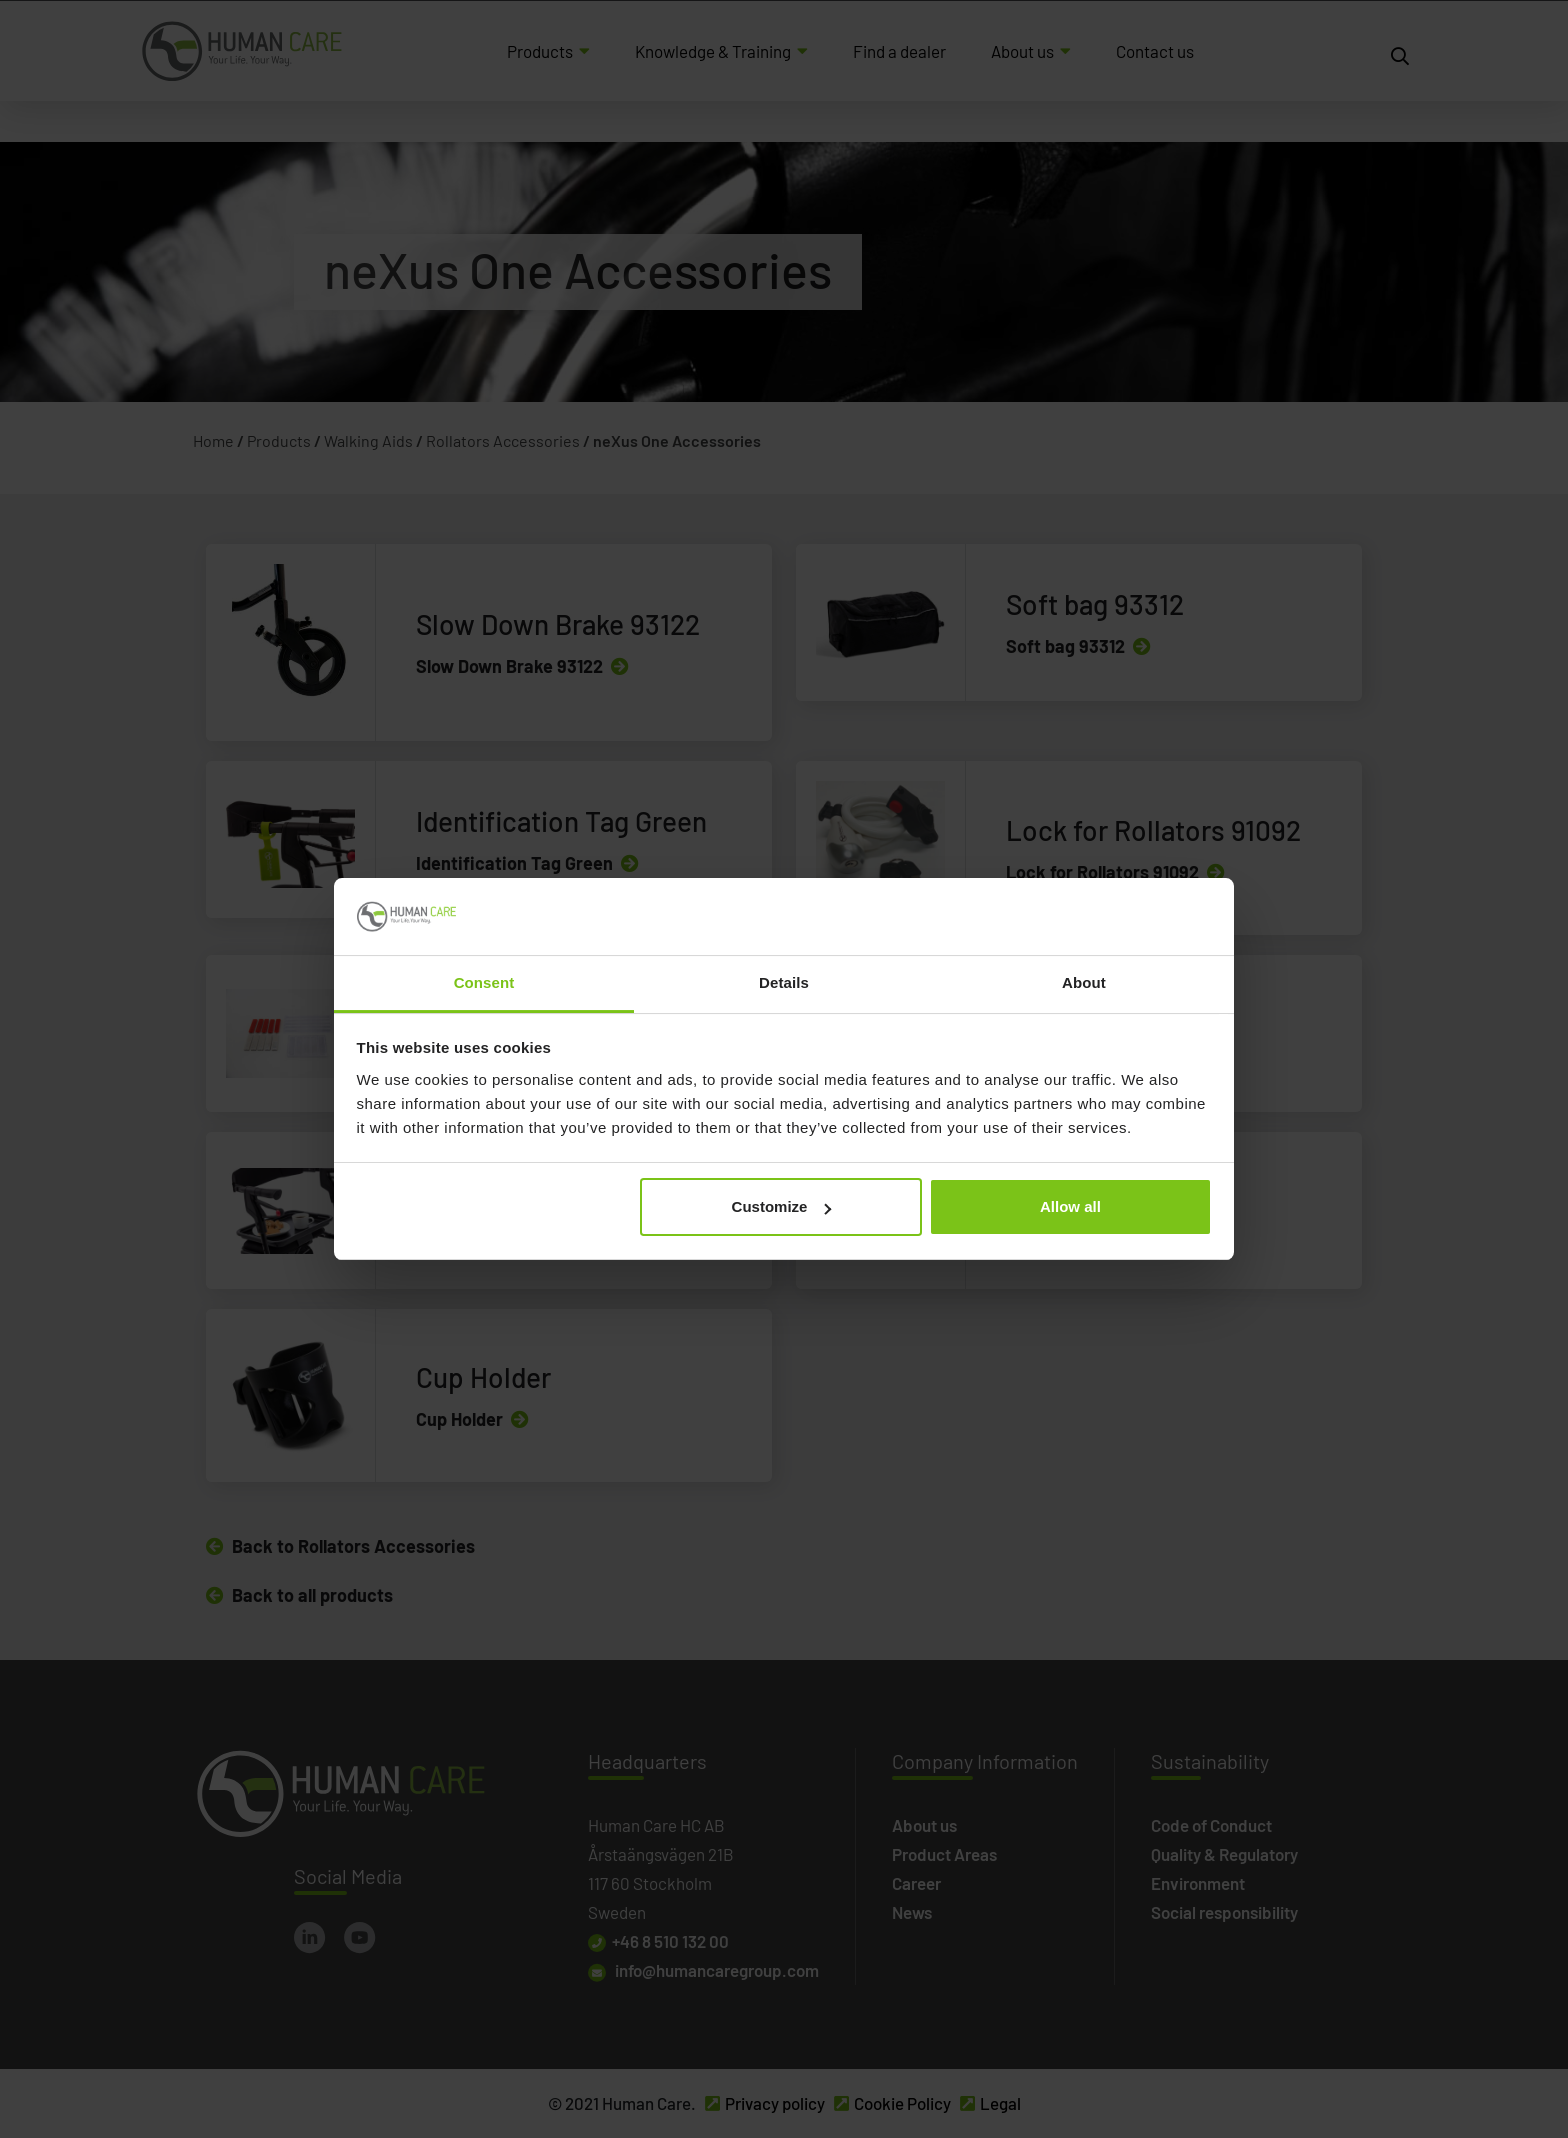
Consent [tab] (484, 982)
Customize (782, 1206)
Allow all (1070, 1206)
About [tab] (1084, 982)
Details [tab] (784, 982)
